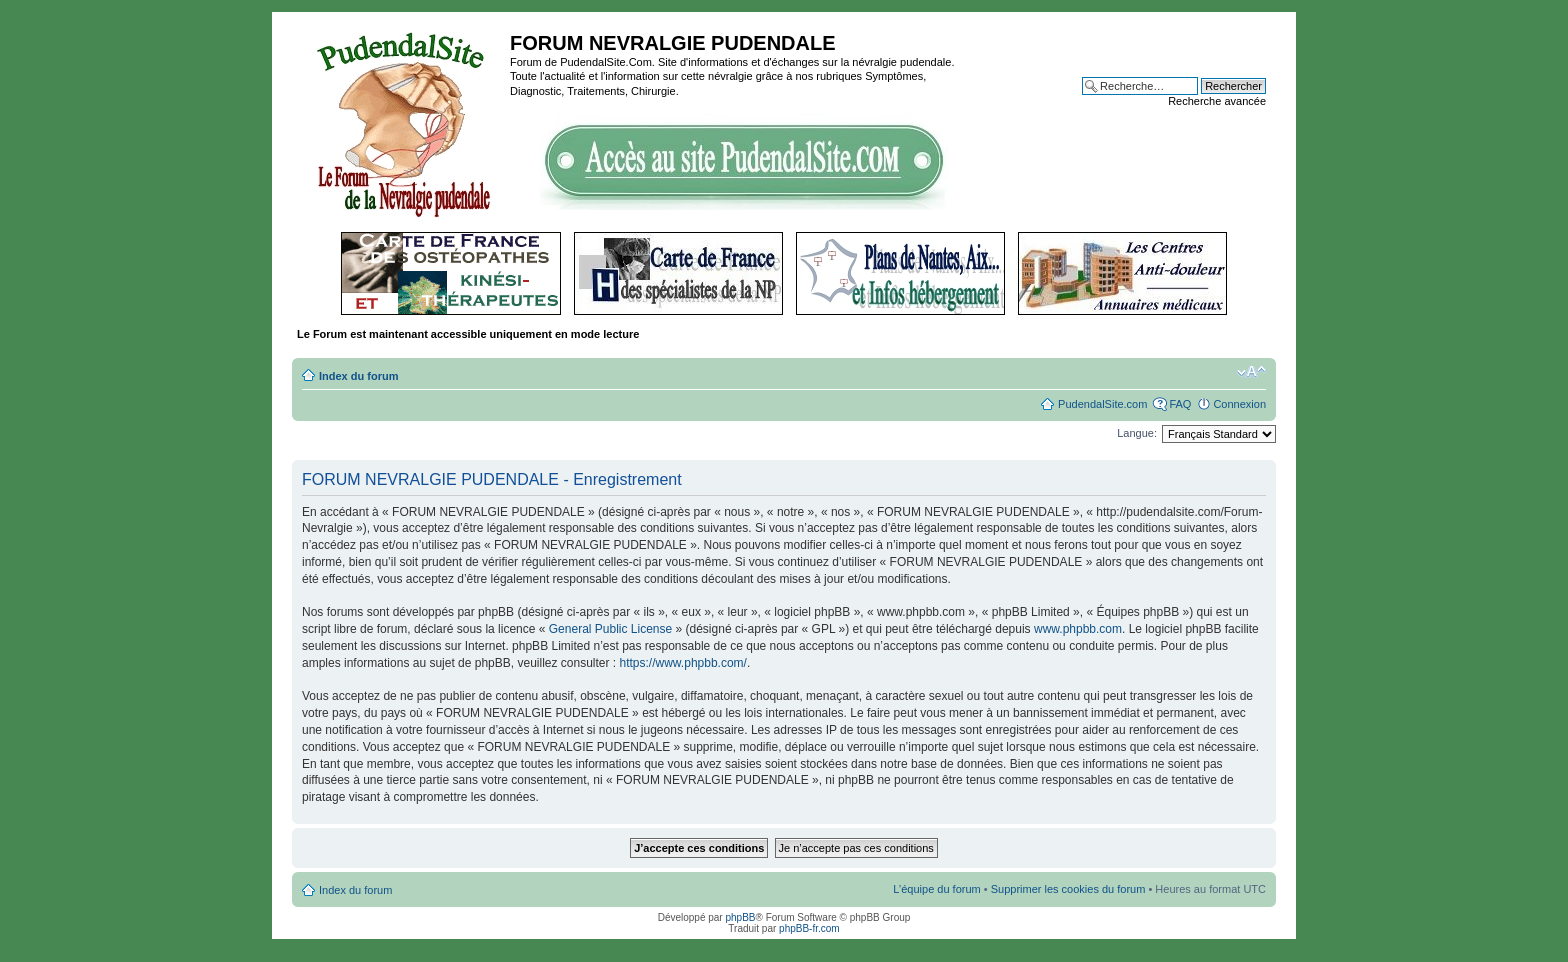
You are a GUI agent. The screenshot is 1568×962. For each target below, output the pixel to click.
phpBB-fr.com (809, 928)
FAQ (1180, 404)
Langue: (1137, 433)
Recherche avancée (1217, 101)
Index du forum (358, 376)
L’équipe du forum (936, 889)
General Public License (610, 629)
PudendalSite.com (1102, 404)
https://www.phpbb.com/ (683, 663)
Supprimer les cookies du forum (1068, 889)
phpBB (740, 917)
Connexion (1239, 404)
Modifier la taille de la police (1251, 372)
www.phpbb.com (1078, 629)
